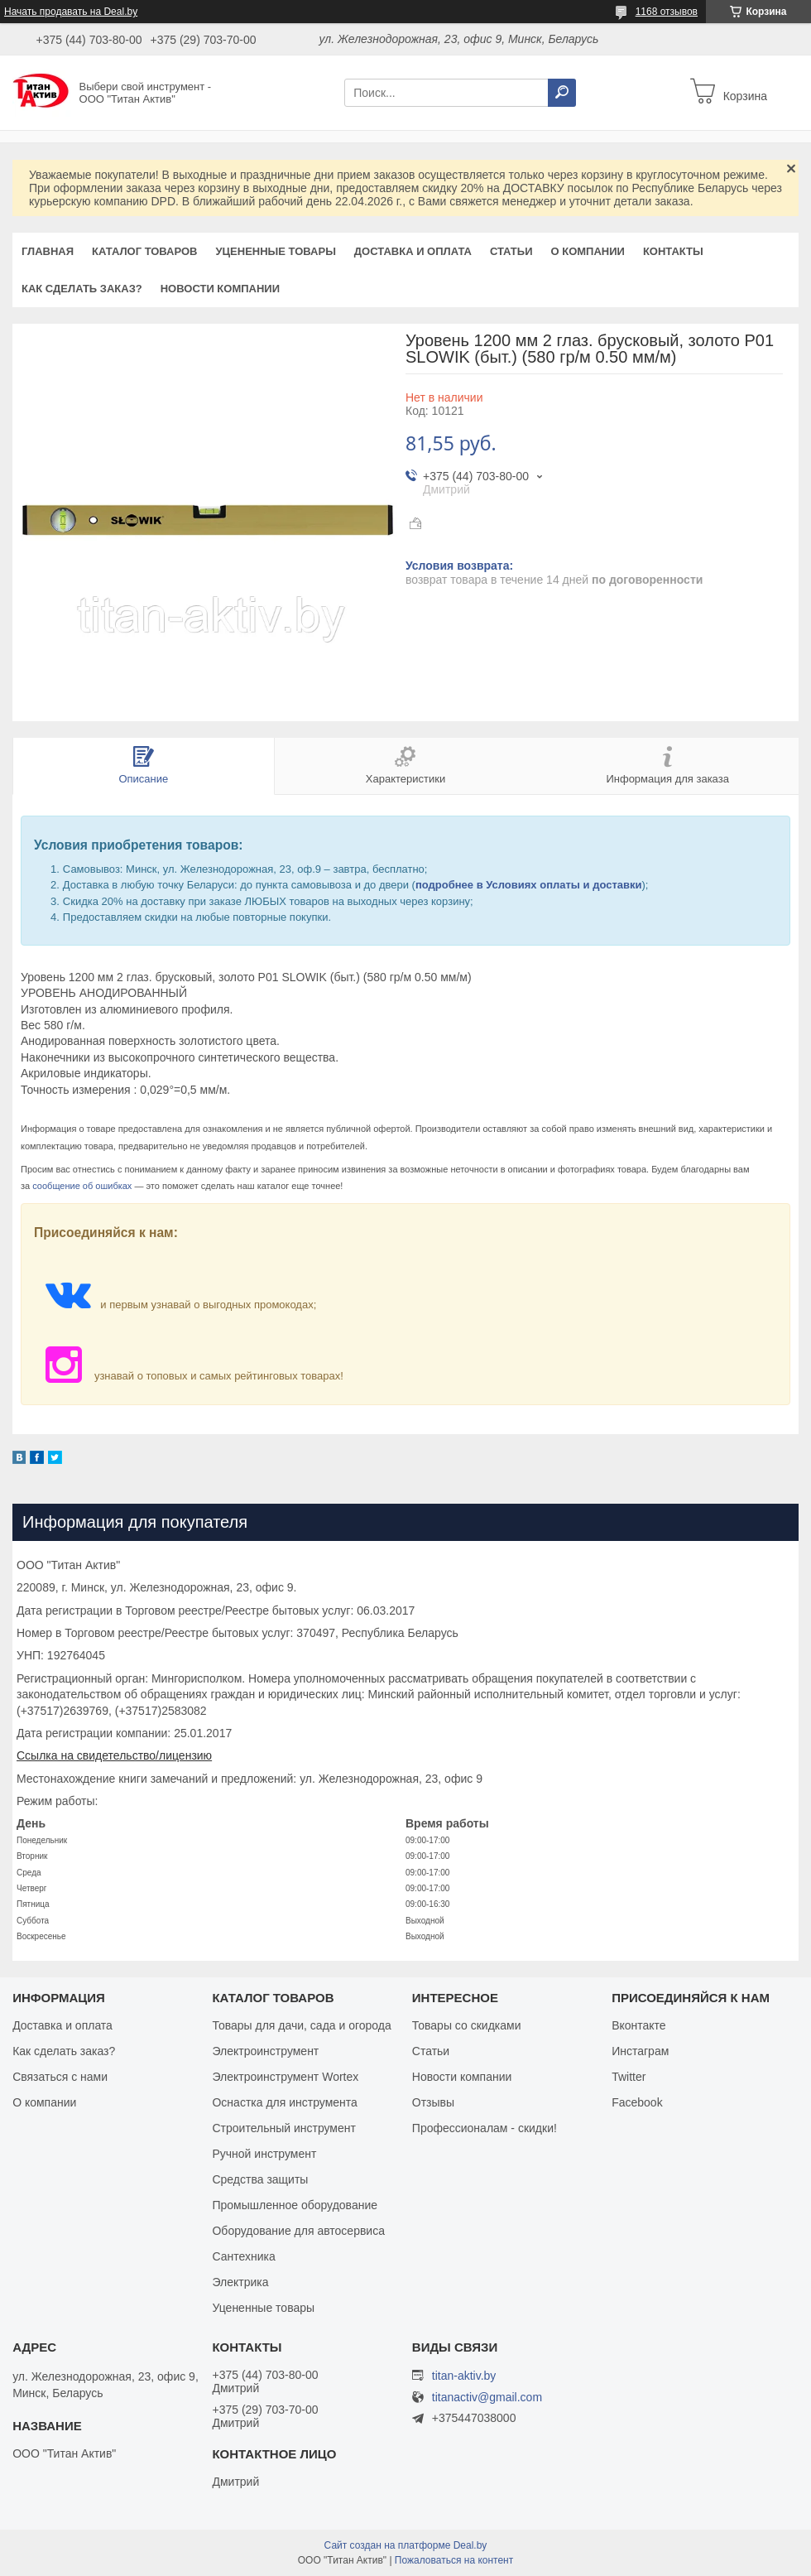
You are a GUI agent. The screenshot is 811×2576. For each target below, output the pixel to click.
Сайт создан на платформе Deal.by (405, 2545)
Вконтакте (639, 2025)
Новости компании (220, 288)
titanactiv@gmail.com (487, 2397)
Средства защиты (260, 2179)
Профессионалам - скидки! (484, 2128)
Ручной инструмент (264, 2153)
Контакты (673, 251)
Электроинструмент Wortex (285, 2076)
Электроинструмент (265, 2051)
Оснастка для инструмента (284, 2102)
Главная (48, 251)
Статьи (511, 251)
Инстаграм (640, 2051)
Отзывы (433, 2102)
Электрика (240, 2282)
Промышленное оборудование (294, 2205)
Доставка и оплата (413, 251)
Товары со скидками (466, 2025)
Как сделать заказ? (82, 288)
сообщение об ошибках (82, 1186)
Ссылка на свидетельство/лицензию (114, 1755)
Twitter (628, 2076)
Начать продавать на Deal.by (70, 11)
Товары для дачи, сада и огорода (301, 2025)
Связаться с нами (60, 2076)
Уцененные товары (276, 251)
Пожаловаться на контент (454, 2560)
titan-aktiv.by (464, 2375)
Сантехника (243, 2256)
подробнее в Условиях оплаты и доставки (528, 885)
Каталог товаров (144, 251)
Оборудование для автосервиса (298, 2230)
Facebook (637, 2102)
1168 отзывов (667, 11)
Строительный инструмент (283, 2128)
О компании (587, 251)
